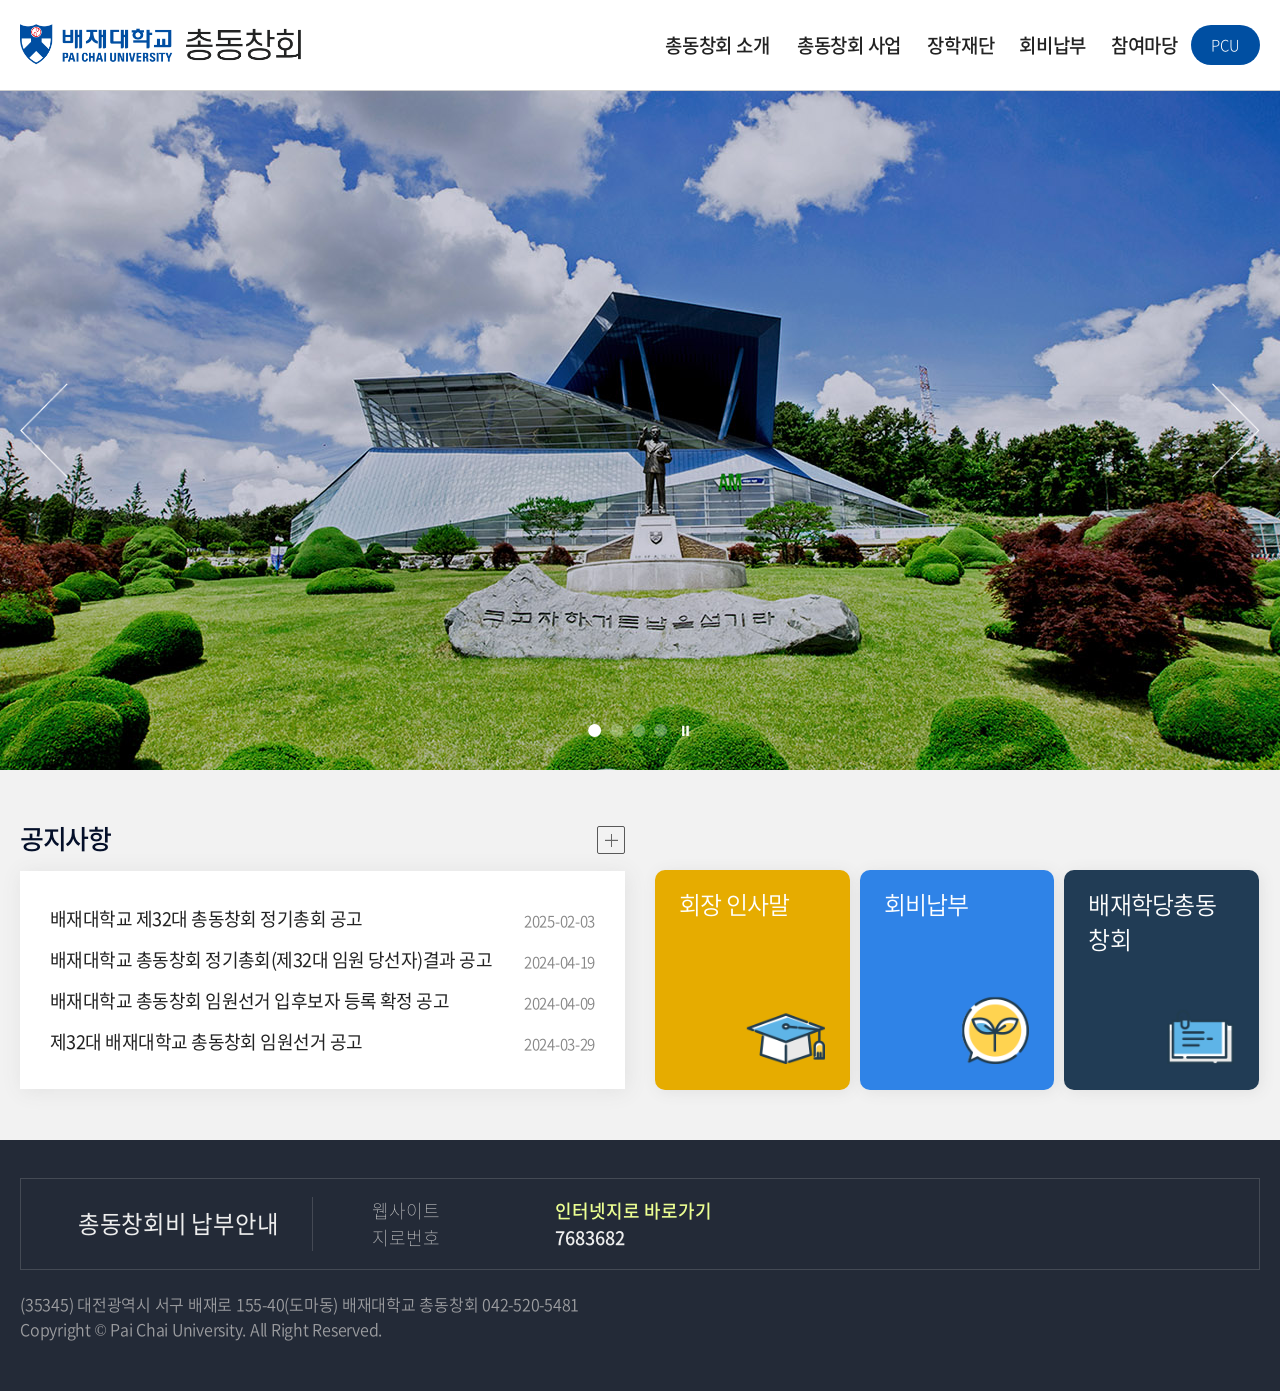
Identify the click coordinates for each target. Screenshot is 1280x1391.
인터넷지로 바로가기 (633, 1210)
